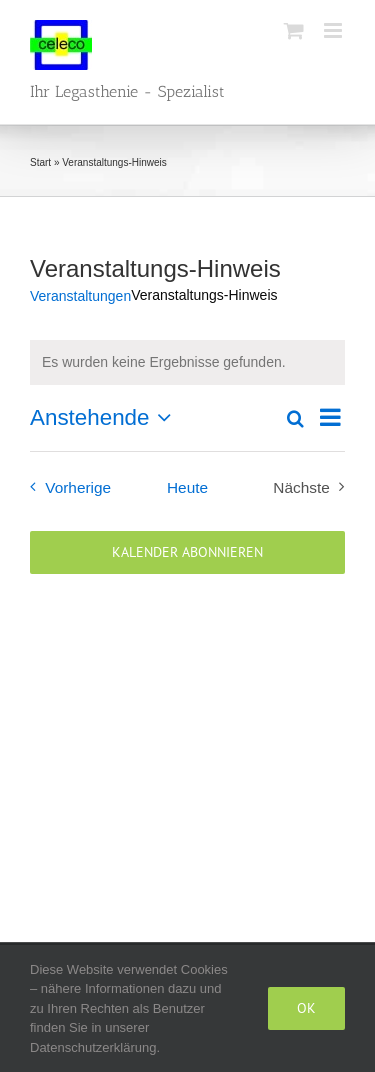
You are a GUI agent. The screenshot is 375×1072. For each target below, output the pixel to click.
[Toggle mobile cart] (294, 30)
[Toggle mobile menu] (334, 30)
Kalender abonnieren (187, 552)
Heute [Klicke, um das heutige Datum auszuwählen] (187, 487)
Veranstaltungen (80, 296)
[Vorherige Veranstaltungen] (66, 487)
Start (40, 162)
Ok (306, 1008)
